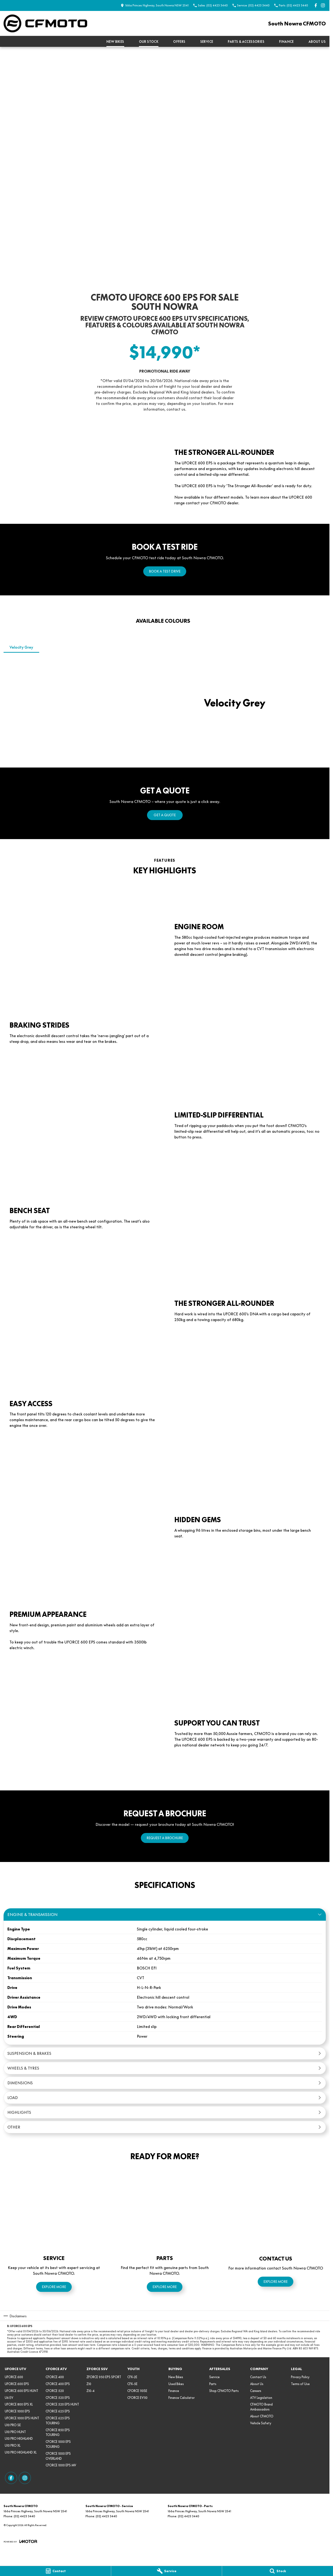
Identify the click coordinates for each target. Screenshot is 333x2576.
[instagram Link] (323, 5)
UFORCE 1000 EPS (17, 2411)
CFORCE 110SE (137, 2391)
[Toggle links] (20, 2541)
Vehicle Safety (260, 2423)
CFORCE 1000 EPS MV (61, 2465)
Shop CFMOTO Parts (224, 2391)
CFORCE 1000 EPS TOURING (58, 2444)
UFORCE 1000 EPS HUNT (22, 2418)
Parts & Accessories (246, 42)
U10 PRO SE (13, 2425)
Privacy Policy (300, 2377)
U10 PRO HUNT (15, 2432)
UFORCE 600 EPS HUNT (21, 2391)
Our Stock (149, 42)
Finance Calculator (181, 2398)
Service (206, 42)
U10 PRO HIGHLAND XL (21, 2452)
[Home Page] (45, 23)
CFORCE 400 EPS (58, 2384)
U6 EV (9, 2398)
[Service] (166, 2571)
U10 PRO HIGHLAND (19, 2438)
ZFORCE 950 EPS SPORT (103, 2377)
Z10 (88, 2384)
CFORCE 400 (55, 2377)
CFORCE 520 (55, 2391)
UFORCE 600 (14, 2377)
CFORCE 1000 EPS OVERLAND (58, 2456)
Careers (255, 2391)
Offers (179, 42)
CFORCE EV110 (137, 2398)
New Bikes (115, 42)
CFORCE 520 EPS (58, 2398)
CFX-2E (132, 2377)
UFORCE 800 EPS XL (19, 2404)
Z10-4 (90, 2391)
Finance (286, 42)
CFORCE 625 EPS (58, 2411)
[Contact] (55, 2571)
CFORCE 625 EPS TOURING (58, 2420)
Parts (212, 2384)
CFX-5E (132, 2384)
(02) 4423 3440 (24, 2516)
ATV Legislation (261, 2398)
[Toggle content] (165, 1914)
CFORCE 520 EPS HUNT (62, 2404)
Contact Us (258, 2377)
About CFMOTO (261, 2416)
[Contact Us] (155, 5)
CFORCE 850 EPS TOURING (58, 2432)
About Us (317, 42)
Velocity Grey (21, 647)
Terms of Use (300, 2384)
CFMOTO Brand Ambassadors (261, 2406)
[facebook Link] (316, 5)
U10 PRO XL (12, 2445)
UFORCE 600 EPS (17, 2384)
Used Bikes (176, 2384)
